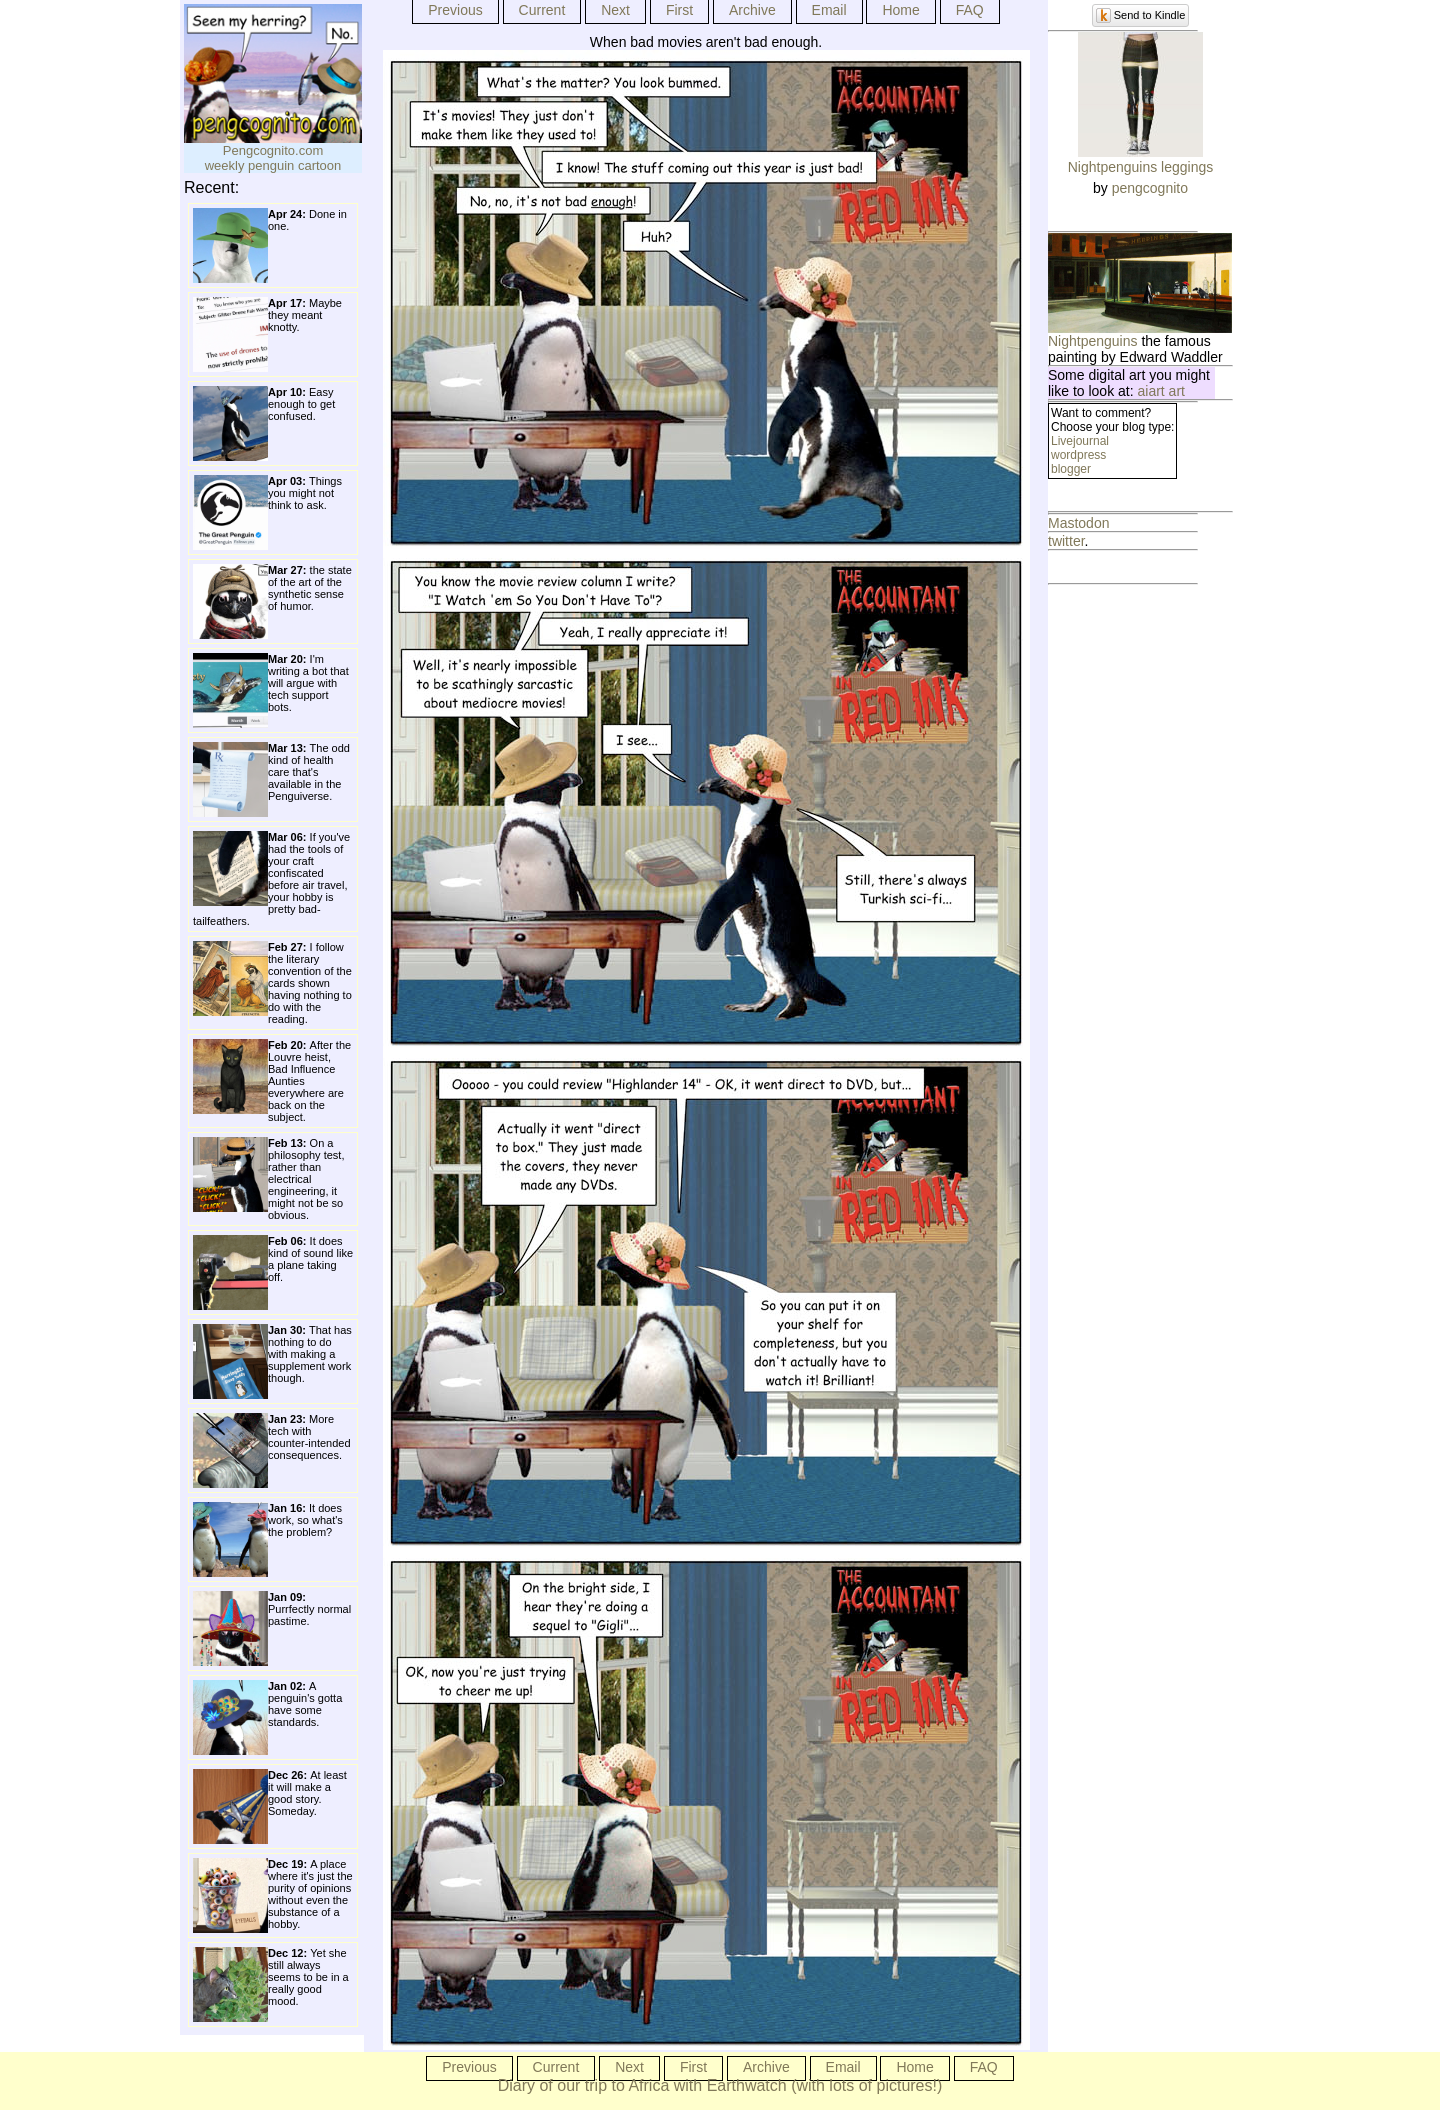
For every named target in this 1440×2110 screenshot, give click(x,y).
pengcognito (1150, 188)
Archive (752, 10)
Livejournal (1080, 441)
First (679, 10)
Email (829, 10)
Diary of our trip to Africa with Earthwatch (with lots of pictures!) (720, 2085)
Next (615, 10)
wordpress (1078, 455)
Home (900, 10)
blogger (1071, 469)
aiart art (1161, 391)
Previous (455, 10)
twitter (1066, 541)
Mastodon (1078, 523)
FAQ (970, 10)
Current (542, 10)
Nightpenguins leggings (1141, 167)
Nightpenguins (1093, 341)
